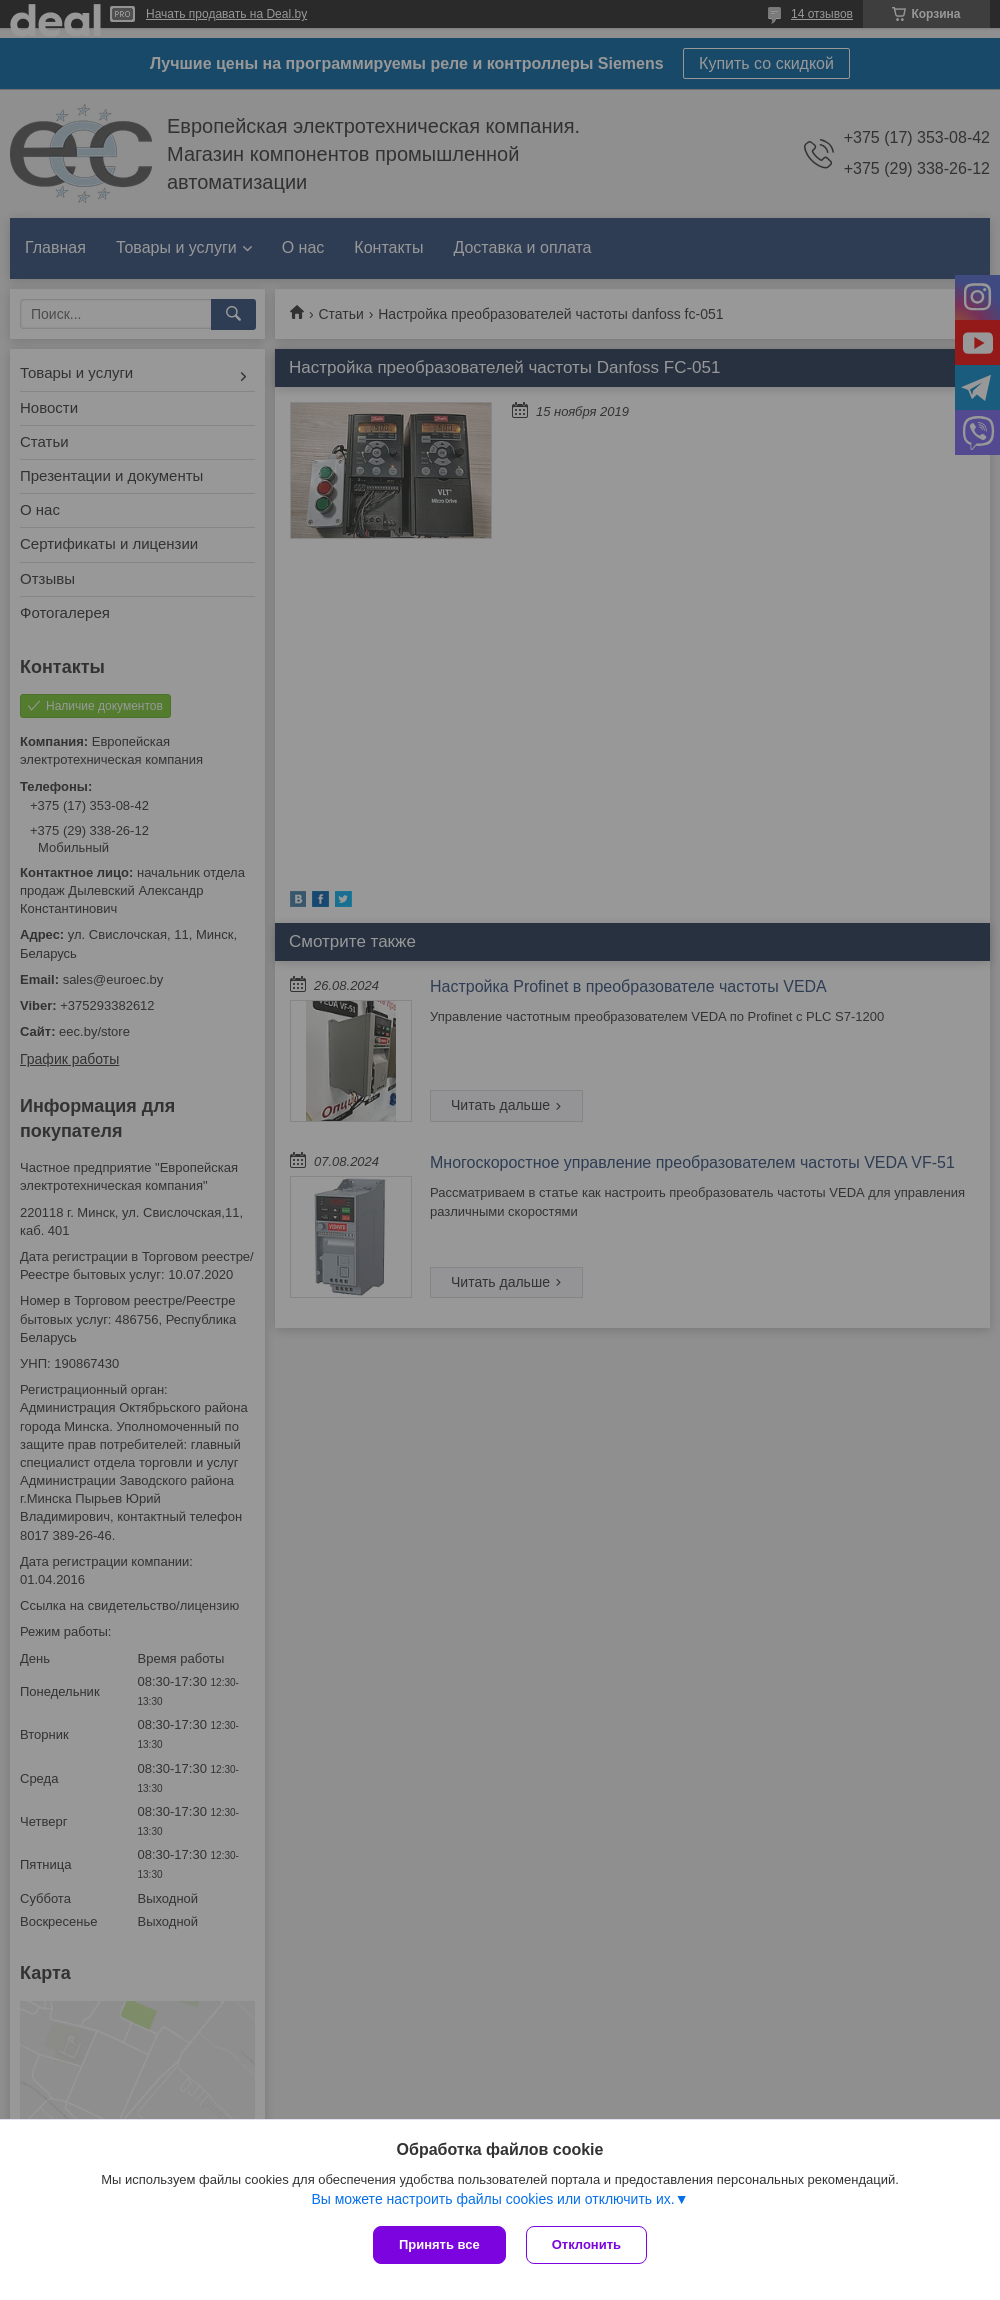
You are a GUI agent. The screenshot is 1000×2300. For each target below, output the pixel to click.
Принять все (439, 2244)
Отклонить (586, 2244)
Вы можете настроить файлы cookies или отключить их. (492, 2199)
